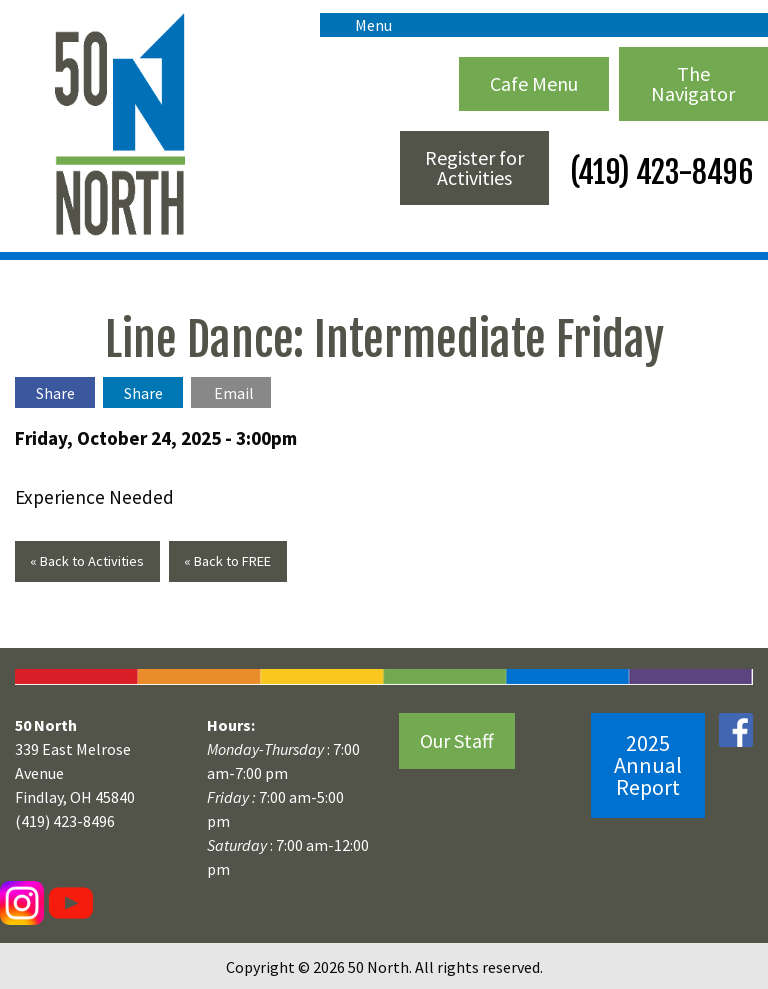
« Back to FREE (227, 561)
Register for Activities (474, 167)
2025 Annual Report (648, 765)
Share (55, 393)
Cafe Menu (534, 83)
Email (234, 393)
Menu (363, 25)
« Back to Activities (87, 561)
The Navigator (693, 83)
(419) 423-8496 (658, 172)
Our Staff (457, 740)
